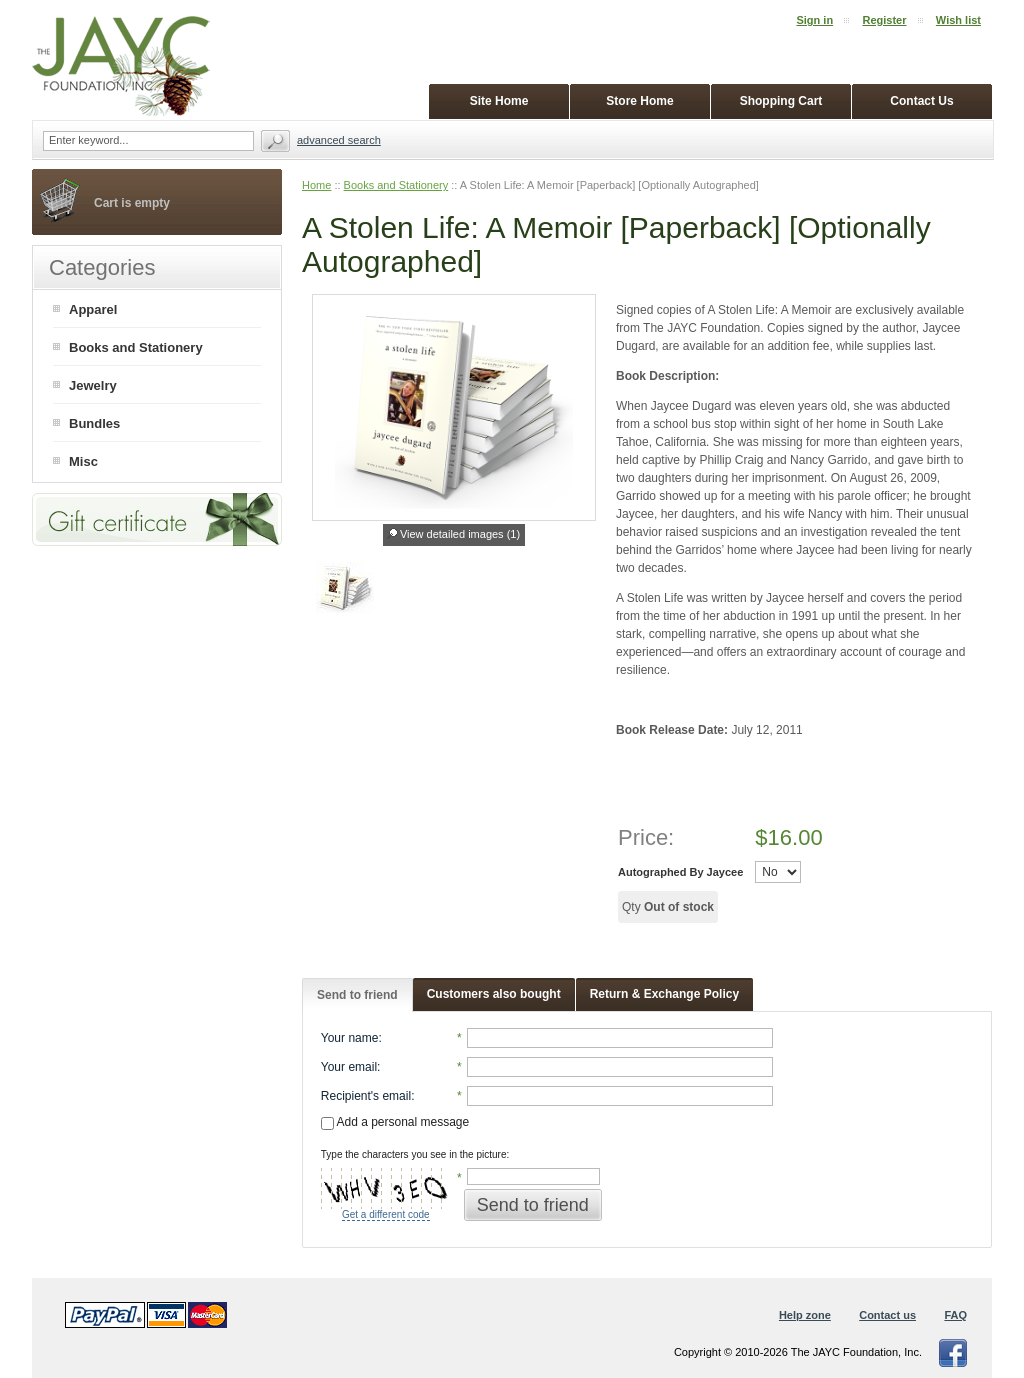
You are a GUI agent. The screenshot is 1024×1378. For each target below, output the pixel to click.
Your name (350, 1038)
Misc (83, 461)
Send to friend (357, 995)
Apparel (93, 309)
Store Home (639, 101)
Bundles (94, 423)
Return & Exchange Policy (664, 994)
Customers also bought (494, 994)
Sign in (814, 20)
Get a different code (386, 1214)
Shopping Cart (781, 101)
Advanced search (339, 140)
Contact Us (921, 101)
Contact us (887, 1315)
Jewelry (93, 385)
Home (316, 185)
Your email (349, 1067)
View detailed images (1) (460, 534)
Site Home (499, 101)
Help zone (805, 1315)
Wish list (958, 20)
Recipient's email (366, 1096)
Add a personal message (395, 1122)
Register (884, 20)
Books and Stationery (396, 185)
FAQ (955, 1315)
